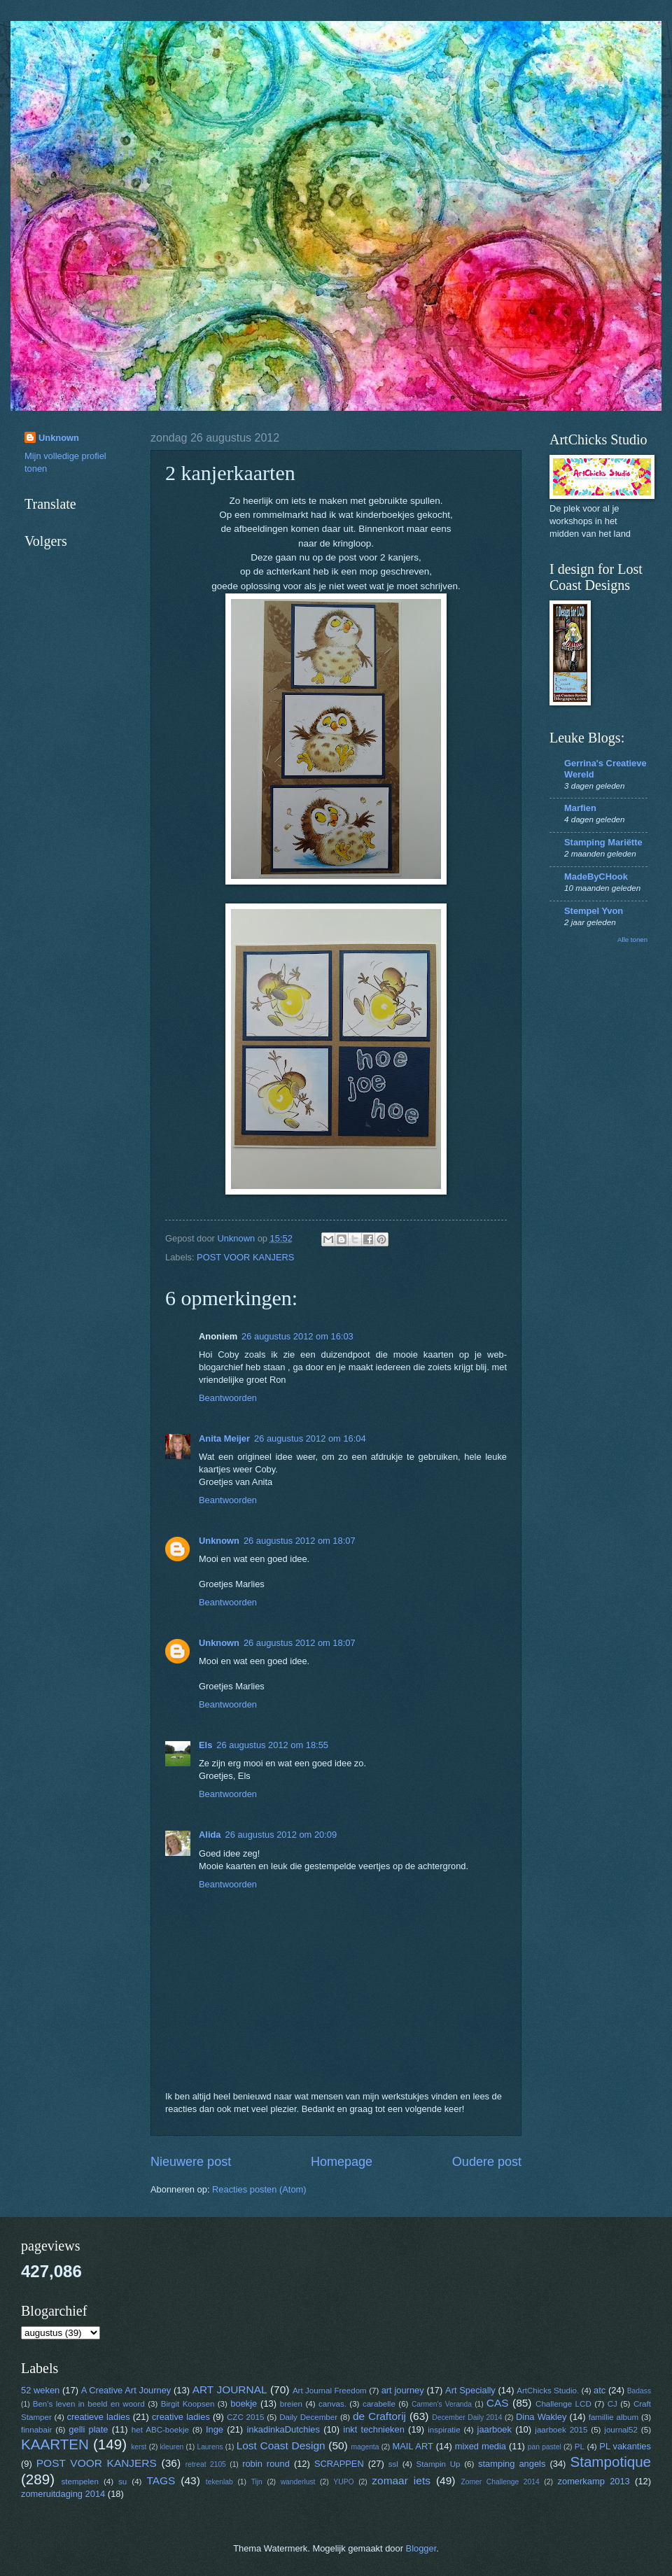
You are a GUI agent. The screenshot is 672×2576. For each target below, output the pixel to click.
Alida (209, 1834)
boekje (243, 2403)
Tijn (256, 2482)
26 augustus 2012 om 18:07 (300, 1540)
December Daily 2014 (467, 2417)
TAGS (160, 2480)
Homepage (341, 2162)
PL (579, 2446)
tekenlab (219, 2482)
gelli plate (88, 2429)
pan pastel (544, 2447)
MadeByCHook (596, 876)
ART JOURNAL (229, 2389)
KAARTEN (55, 2444)
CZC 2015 (245, 2417)
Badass (639, 2391)
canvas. (332, 2404)
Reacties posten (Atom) (259, 2189)
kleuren (172, 2447)
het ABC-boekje (160, 2430)
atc (600, 2390)
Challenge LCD (564, 2404)
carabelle (379, 2404)
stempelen (80, 2481)
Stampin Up (438, 2464)
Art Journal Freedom (330, 2390)
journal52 (621, 2430)
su (122, 2481)
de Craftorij (379, 2416)
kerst (138, 2447)
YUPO (343, 2482)
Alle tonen (632, 939)
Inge (214, 2429)
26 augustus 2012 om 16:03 (297, 1336)
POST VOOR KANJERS (245, 1257)
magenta (365, 2447)
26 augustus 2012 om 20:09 (281, 1834)
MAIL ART (413, 2446)
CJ (612, 2404)
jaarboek (494, 2429)
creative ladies (181, 2417)
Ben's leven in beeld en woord (89, 2404)
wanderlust (298, 2482)
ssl (393, 2464)
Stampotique (610, 2462)
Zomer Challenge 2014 (500, 2482)
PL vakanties (625, 2446)
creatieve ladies (98, 2417)
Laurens (210, 2447)
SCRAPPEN (339, 2463)
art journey (403, 2390)
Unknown (219, 1540)
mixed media (480, 2446)
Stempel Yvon (593, 911)
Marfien (580, 808)
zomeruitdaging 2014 (63, 2494)
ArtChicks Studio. (548, 2390)
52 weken (40, 2390)
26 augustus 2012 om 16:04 (310, 1438)
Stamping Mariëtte (603, 842)
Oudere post (487, 2162)
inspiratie (444, 2430)
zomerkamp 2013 (594, 2481)
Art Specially (470, 2390)
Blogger (421, 2548)
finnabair (36, 2430)
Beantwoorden (228, 1398)
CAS (497, 2403)
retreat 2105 (206, 2464)
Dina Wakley (541, 2417)
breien (291, 2404)
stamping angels (511, 2463)
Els (205, 1745)
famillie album (613, 2417)
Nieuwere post (190, 2162)
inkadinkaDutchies (283, 2429)
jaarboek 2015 (561, 2430)
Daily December (308, 2417)
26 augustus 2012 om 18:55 (272, 1745)
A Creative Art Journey (126, 2390)
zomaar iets (401, 2480)
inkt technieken (374, 2429)
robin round (266, 2463)
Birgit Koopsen (188, 2404)
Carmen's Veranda (442, 2404)
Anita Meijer (224, 1438)
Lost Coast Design (281, 2445)
